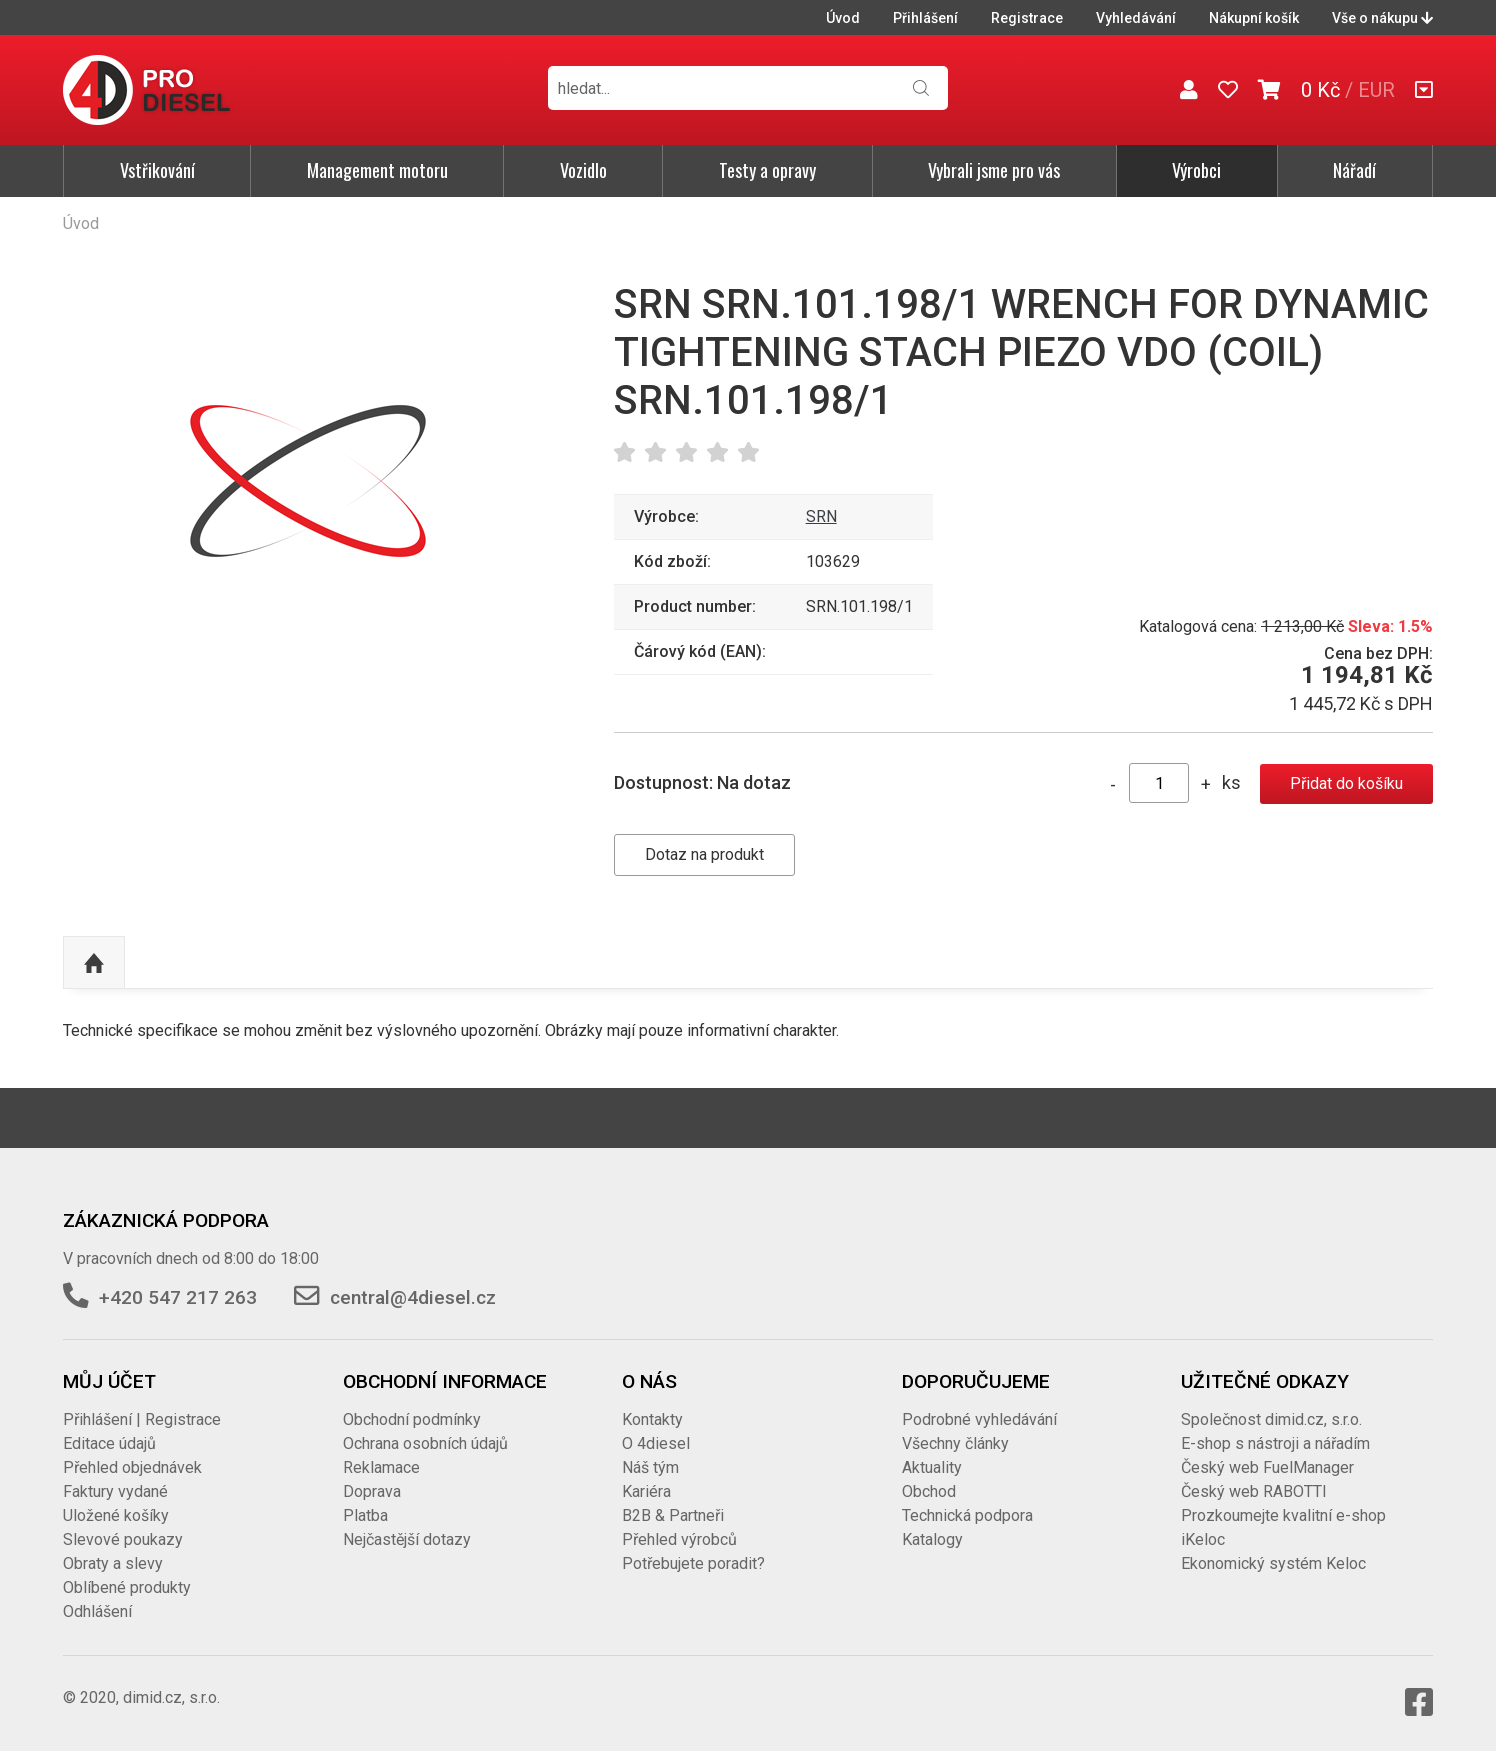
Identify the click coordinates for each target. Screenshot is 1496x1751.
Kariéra (646, 1491)
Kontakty (652, 1419)
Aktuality (932, 1467)
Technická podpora (967, 1515)
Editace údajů (109, 1443)
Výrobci (1196, 170)
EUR (1376, 90)
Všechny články (955, 1443)
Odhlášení (97, 1611)
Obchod (929, 1491)
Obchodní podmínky (412, 1419)
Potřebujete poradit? (693, 1563)
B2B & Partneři (673, 1515)
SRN (821, 516)
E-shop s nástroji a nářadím (1275, 1443)
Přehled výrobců (679, 1539)
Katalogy (932, 1539)
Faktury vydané (115, 1491)
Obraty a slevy (113, 1563)
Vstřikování (157, 170)
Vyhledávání (1136, 18)
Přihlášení (925, 18)
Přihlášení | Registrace (142, 1419)
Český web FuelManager (1267, 1467)
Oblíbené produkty (127, 1587)
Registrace (1027, 18)
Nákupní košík (1254, 18)
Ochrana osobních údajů (425, 1443)
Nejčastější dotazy (407, 1539)
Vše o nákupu (1382, 18)
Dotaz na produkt (704, 854)
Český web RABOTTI (1254, 1491)
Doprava (372, 1491)
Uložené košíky (116, 1515)
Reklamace (381, 1467)
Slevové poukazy (123, 1539)
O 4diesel (656, 1443)
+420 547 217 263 (178, 1297)
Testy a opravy (767, 170)
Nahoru (94, 963)
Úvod (843, 18)
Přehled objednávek (132, 1467)
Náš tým (650, 1467)
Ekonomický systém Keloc (1273, 1563)
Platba (365, 1515)
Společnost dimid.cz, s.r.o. (1271, 1419)
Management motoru (377, 170)
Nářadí (1354, 170)
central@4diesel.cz (413, 1297)
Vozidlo (583, 170)
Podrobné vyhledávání (979, 1419)
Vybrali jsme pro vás (994, 170)
